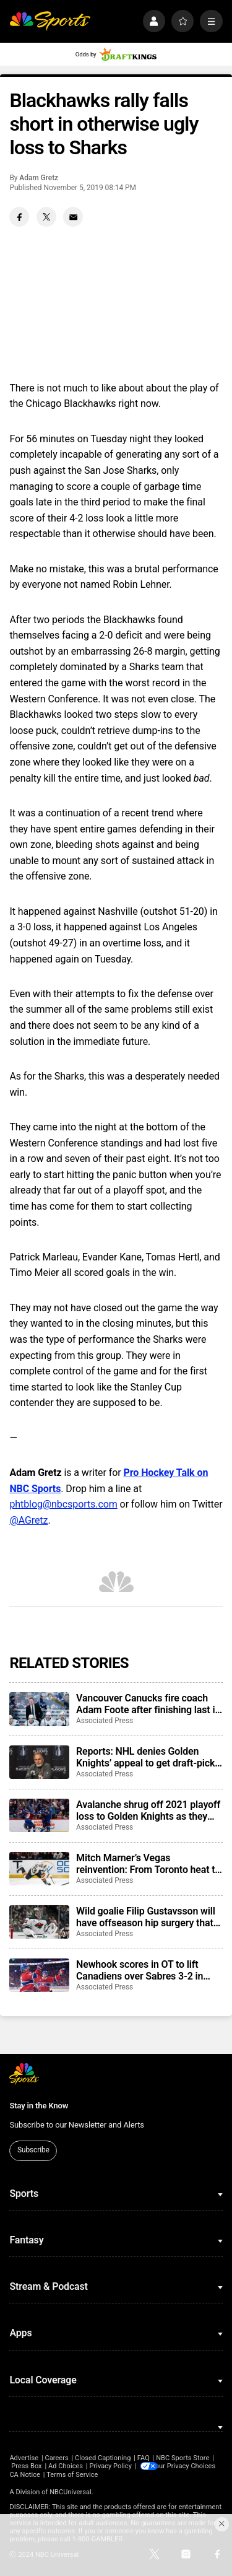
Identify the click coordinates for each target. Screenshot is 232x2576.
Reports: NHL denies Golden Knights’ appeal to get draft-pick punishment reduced (145, 1757)
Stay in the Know (38, 2105)
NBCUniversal (70, 2492)
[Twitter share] (46, 217)
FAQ (143, 2458)
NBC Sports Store (182, 2458)
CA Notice (110, 2474)
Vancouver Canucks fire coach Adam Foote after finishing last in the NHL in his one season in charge (148, 1704)
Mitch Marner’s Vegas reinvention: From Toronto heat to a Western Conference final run (148, 1863)
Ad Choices (65, 2466)
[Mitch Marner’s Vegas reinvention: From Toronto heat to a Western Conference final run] (39, 1868)
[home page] (49, 21)
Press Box (26, 2466)
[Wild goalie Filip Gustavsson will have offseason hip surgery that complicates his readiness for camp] (39, 1922)
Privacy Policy (110, 2466)
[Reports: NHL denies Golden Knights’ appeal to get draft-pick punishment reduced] (39, 1762)
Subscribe (33, 2150)
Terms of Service (158, 2474)
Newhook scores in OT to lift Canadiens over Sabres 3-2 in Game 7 (139, 1970)
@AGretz (28, 1520)
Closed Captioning (103, 2458)
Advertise (23, 2458)
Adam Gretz (38, 177)
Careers (56, 2458)
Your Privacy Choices (61, 2474)
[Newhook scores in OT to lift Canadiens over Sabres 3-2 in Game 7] (39, 1975)
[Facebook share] (19, 217)
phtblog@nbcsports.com (63, 1504)
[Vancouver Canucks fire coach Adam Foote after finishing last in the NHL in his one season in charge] (39, 1709)
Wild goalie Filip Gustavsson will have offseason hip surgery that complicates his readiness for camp (145, 1917)
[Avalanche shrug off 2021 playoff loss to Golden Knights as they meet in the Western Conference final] (39, 1815)
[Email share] (73, 217)
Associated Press (104, 1720)
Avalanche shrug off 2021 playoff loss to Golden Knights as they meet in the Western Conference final (148, 1810)
